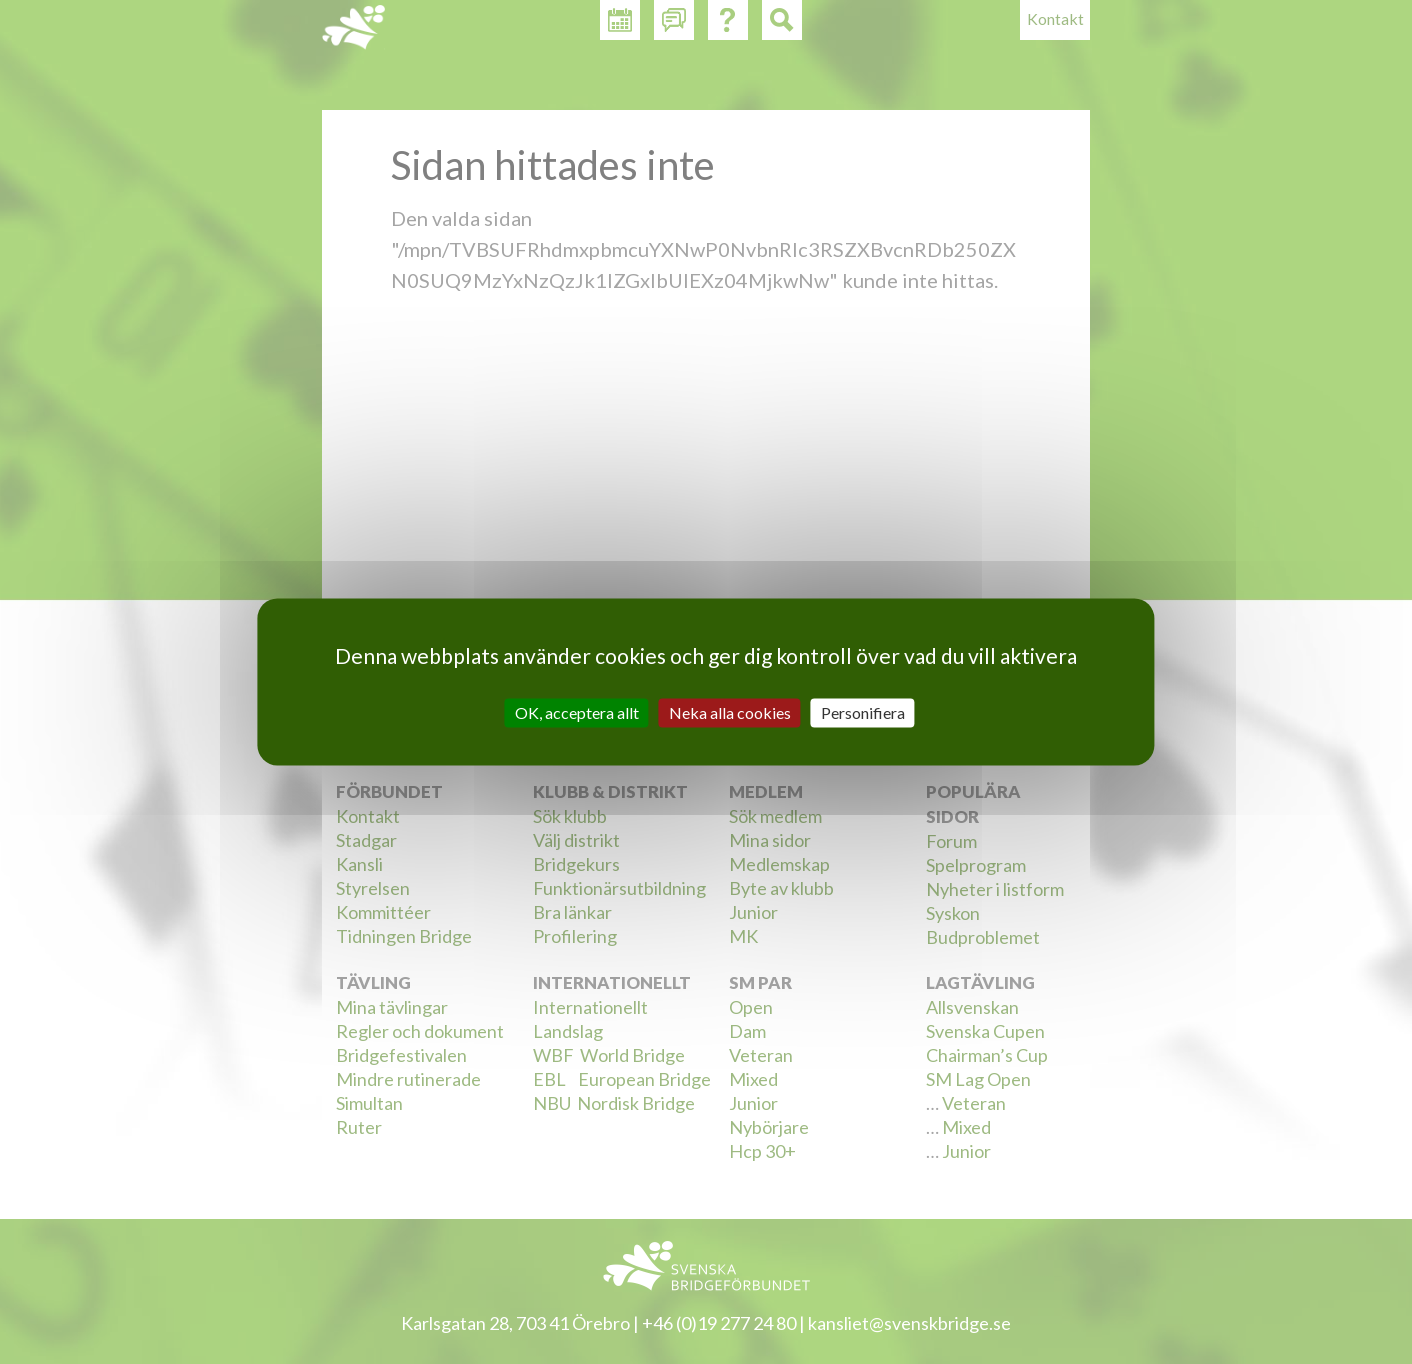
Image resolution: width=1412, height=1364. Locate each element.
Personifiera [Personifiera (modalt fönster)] (863, 712)
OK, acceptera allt (577, 712)
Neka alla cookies (730, 712)
